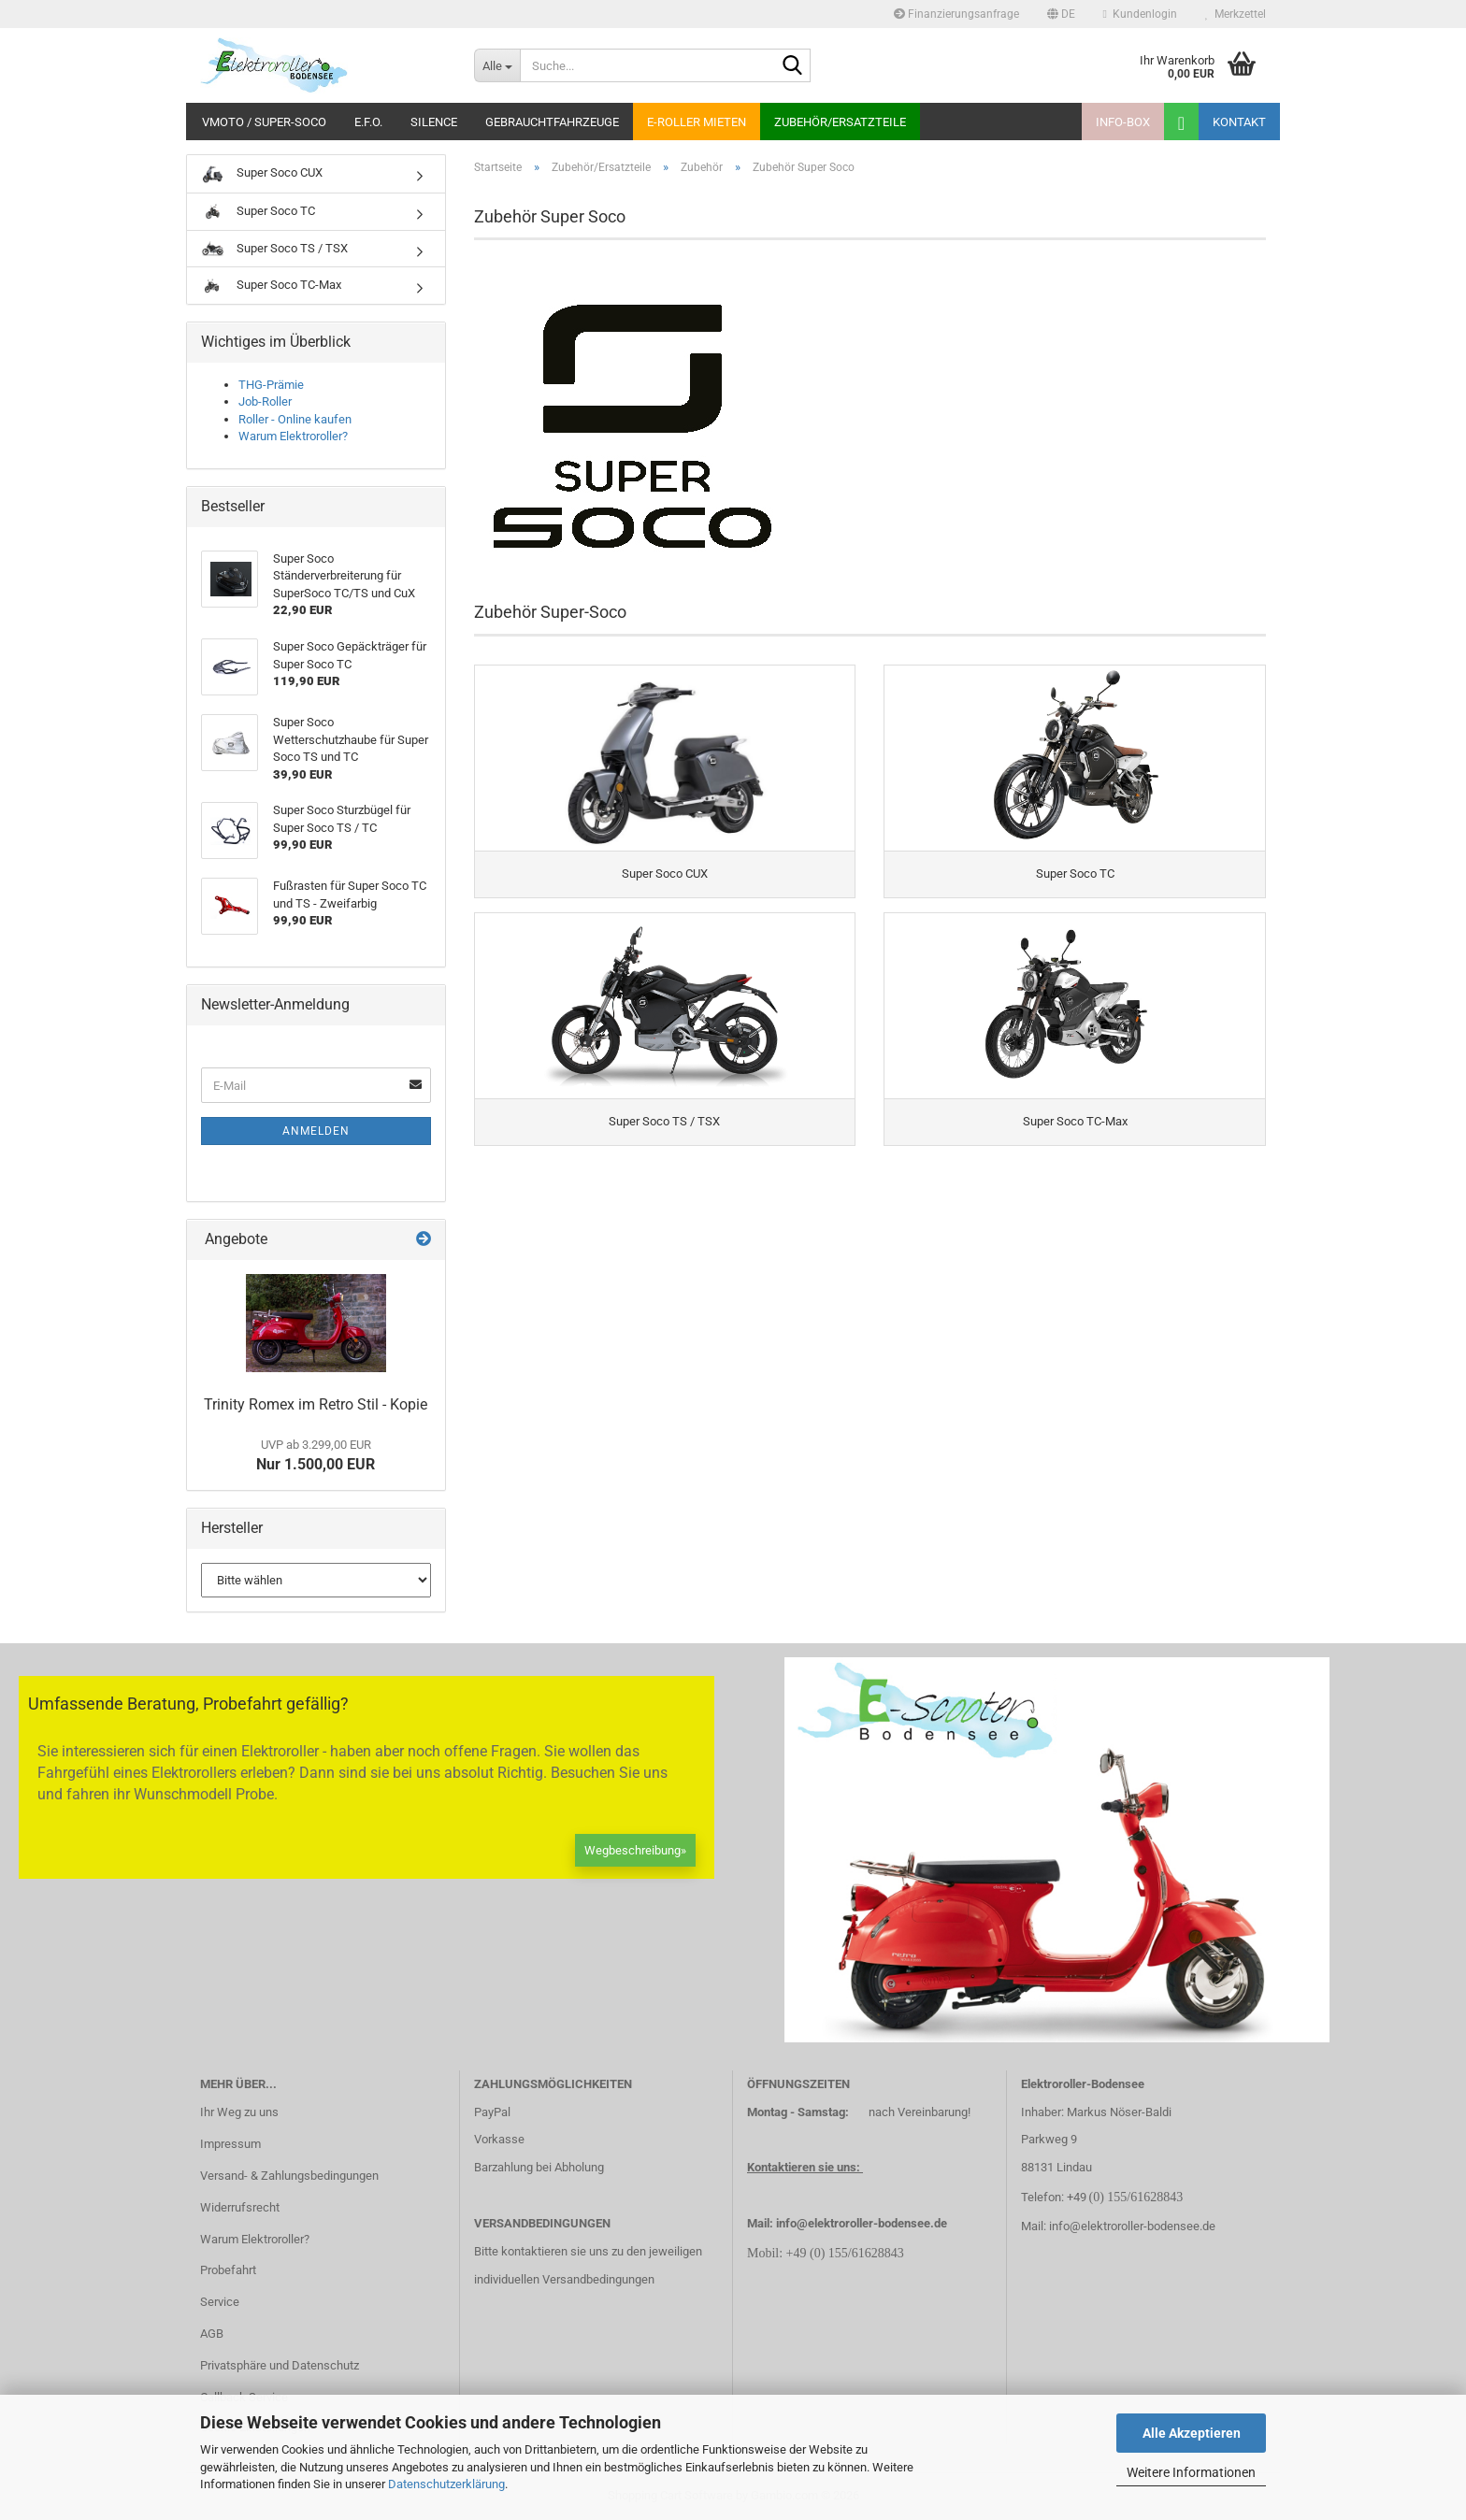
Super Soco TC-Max (271, 286)
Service (219, 2302)
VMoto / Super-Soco (264, 122)
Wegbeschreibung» (635, 1850)
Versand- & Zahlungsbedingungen (289, 2176)
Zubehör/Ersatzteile (840, 122)
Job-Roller (265, 401)
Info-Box (1123, 122)
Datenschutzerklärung (446, 2484)
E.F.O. (368, 122)
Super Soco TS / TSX (274, 248)
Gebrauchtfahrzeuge (552, 122)
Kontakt (1239, 122)
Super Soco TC (258, 212)
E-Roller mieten (696, 122)
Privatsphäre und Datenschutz (279, 2365)
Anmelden (316, 1131)
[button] (1061, 14)
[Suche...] (497, 65)
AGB (211, 2334)
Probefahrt (228, 2270)
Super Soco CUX (262, 174)
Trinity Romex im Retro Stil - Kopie (315, 1404)
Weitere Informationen (1191, 2472)
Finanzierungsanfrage (956, 14)
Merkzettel (1235, 14)
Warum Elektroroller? (293, 436)
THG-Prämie (271, 385)
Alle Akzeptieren (1192, 2433)
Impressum (230, 2144)
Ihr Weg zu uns (239, 2112)
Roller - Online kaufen (295, 419)
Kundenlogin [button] (1140, 14)
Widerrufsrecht (240, 2207)
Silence (433, 122)
